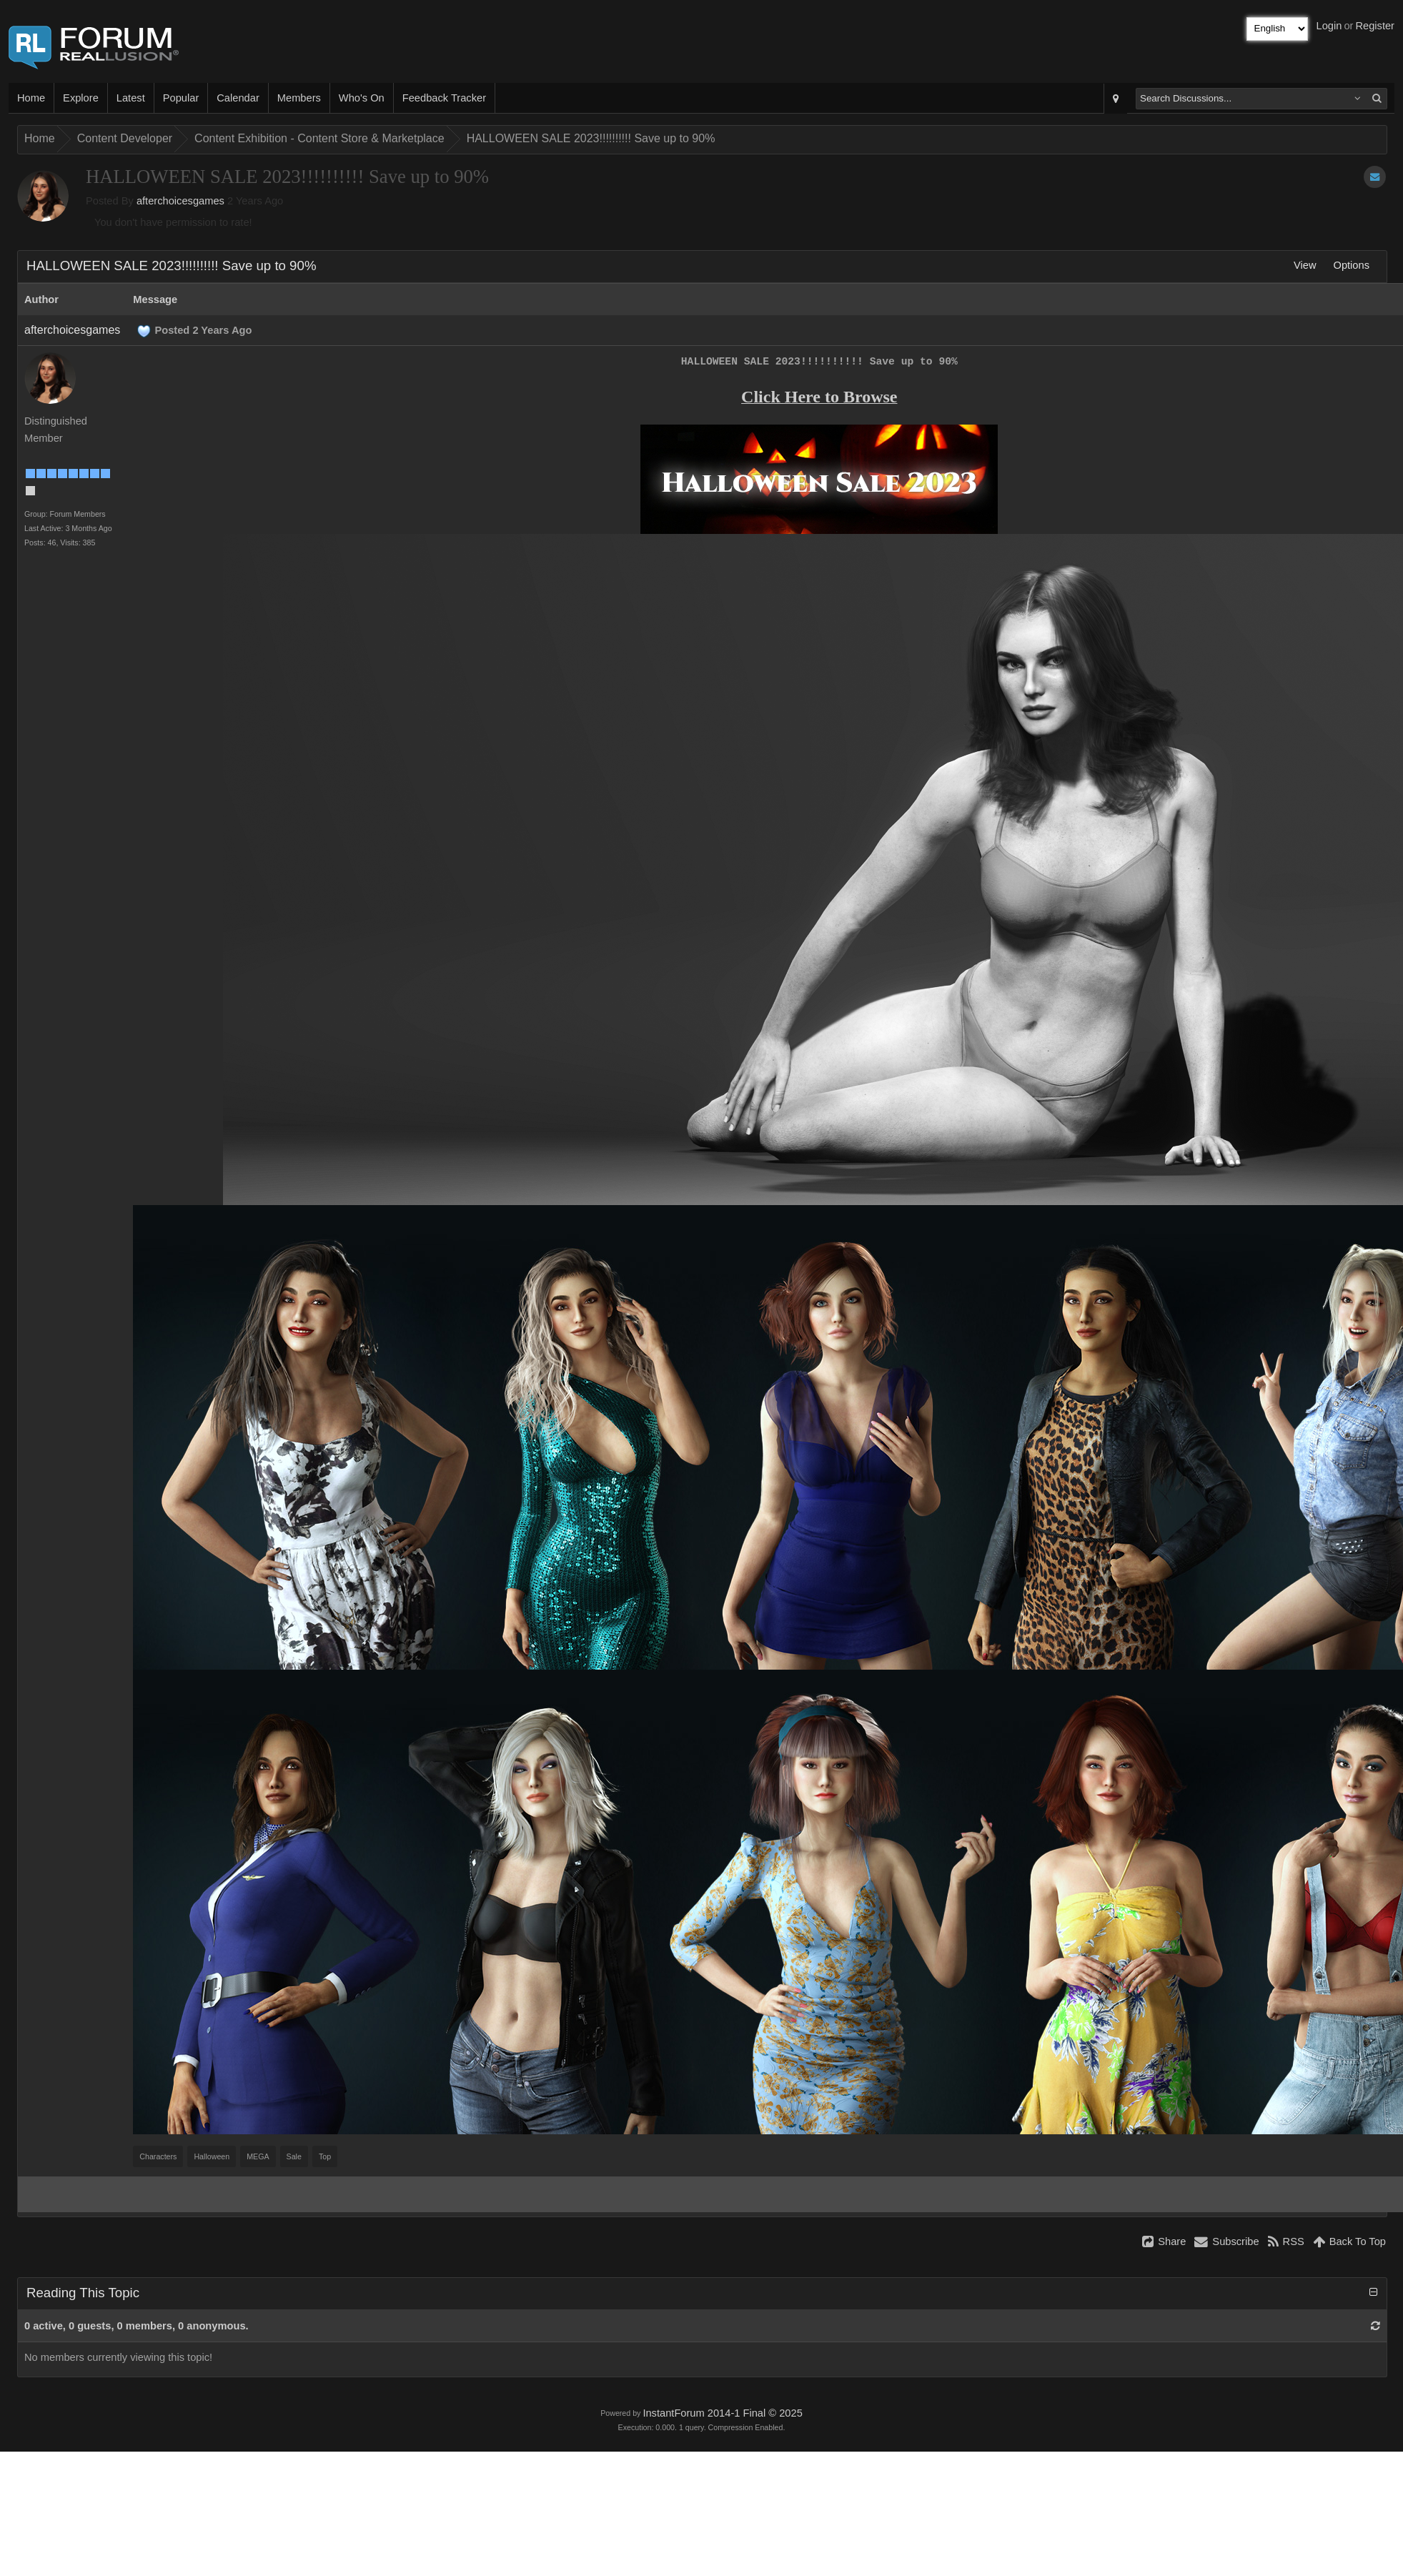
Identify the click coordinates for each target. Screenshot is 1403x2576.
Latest (131, 98)
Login (1329, 25)
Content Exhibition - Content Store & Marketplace (319, 138)
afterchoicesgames (180, 201)
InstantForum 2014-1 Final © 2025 (722, 2413)
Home (31, 98)
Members (299, 98)
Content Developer (124, 138)
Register (1374, 25)
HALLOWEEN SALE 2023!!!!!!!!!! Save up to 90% (591, 138)
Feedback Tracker (444, 98)
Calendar (237, 98)
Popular (181, 98)
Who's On (361, 98)
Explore (80, 98)
